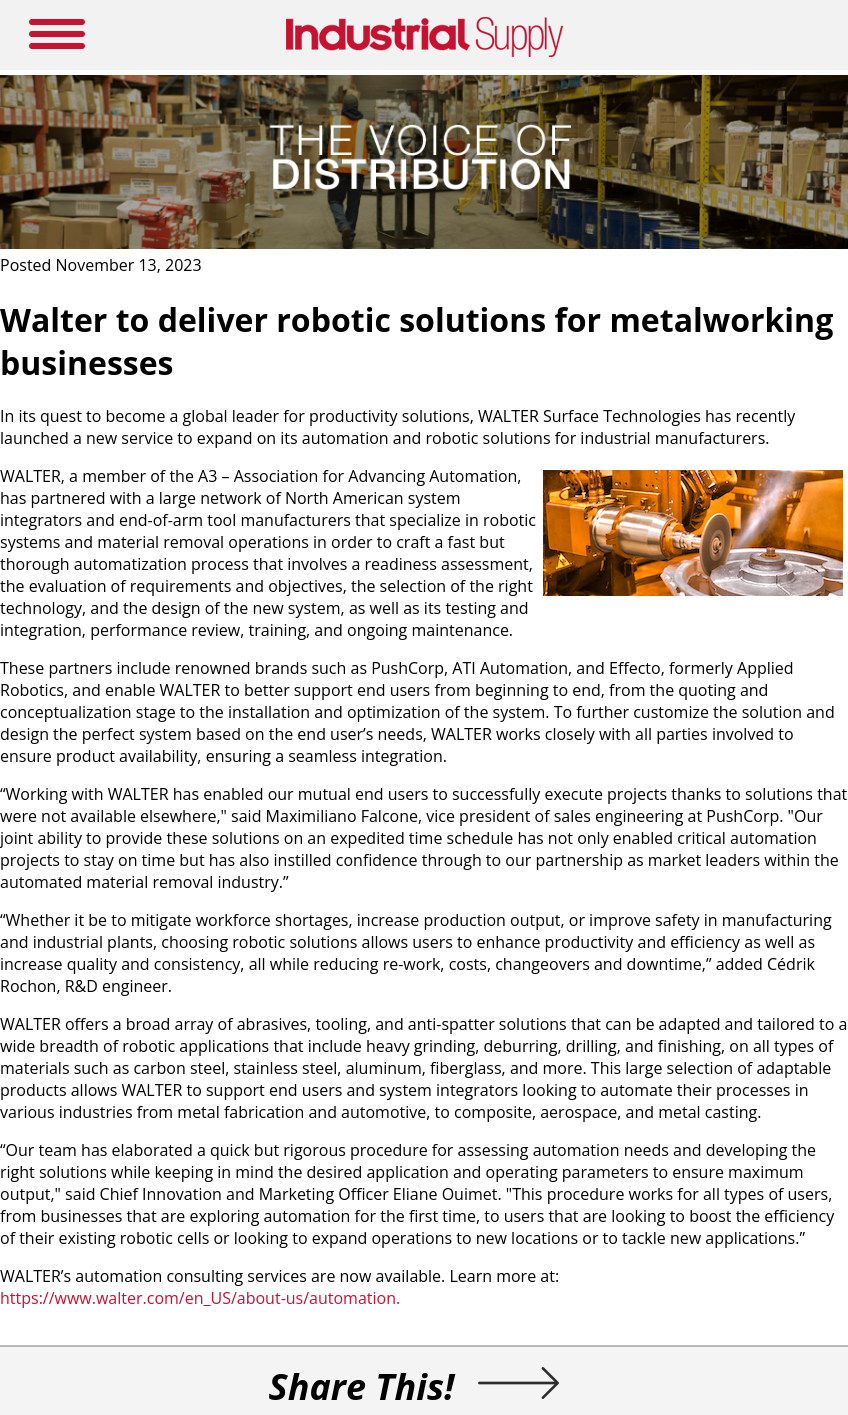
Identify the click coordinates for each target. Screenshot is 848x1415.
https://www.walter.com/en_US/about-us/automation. (200, 1298)
